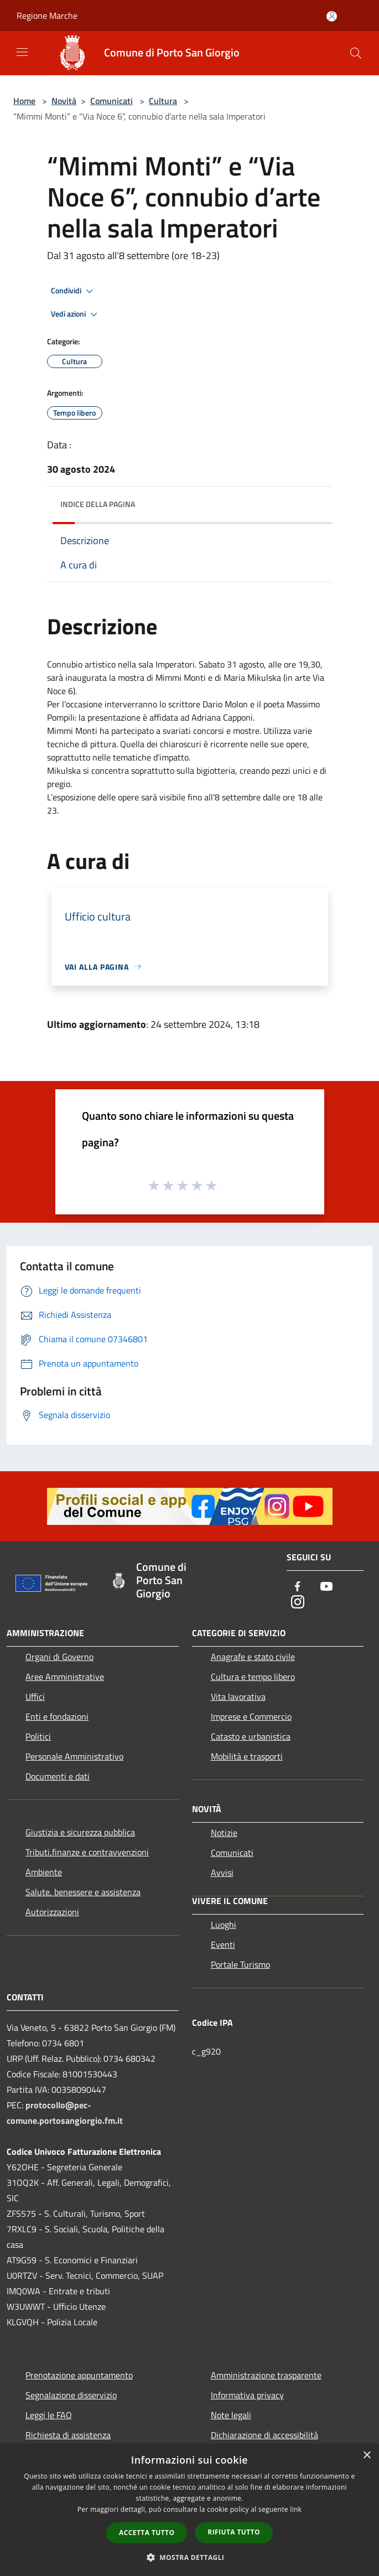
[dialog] (189, 2510)
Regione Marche (47, 15)
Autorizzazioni (52, 1911)
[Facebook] (298, 1587)
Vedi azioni (76, 314)
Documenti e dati (57, 1776)
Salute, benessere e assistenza (83, 1892)
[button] (190, 2557)
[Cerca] (355, 53)
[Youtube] (326, 1587)
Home (24, 100)
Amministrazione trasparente (266, 2375)
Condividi (73, 291)
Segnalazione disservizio (71, 2395)
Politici (38, 1736)
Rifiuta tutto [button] (233, 2532)
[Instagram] (298, 1603)
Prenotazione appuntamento (79, 2375)
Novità (63, 100)
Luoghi (223, 1924)
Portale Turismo (240, 1964)
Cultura (163, 100)
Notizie (224, 1832)
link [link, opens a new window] (296, 2509)
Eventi (223, 1944)
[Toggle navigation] (22, 52)
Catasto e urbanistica (250, 1736)
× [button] (366, 2455)
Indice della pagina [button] (97, 504)
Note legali (231, 2415)
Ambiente (43, 1872)
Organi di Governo (59, 1656)
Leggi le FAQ (48, 2415)
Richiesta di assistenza (68, 2434)
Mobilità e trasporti (247, 1756)
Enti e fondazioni (57, 1716)
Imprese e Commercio (251, 1716)
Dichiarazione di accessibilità (264, 2434)
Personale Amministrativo (74, 1756)
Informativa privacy (247, 2395)
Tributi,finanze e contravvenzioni (87, 1852)
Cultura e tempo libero (253, 1676)
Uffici (35, 1696)
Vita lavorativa (238, 1696)
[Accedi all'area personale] (331, 16)
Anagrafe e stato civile (253, 1656)
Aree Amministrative (64, 1676)
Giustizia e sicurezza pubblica (80, 1832)
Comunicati (111, 100)
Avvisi (222, 1872)
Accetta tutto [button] (146, 2532)
